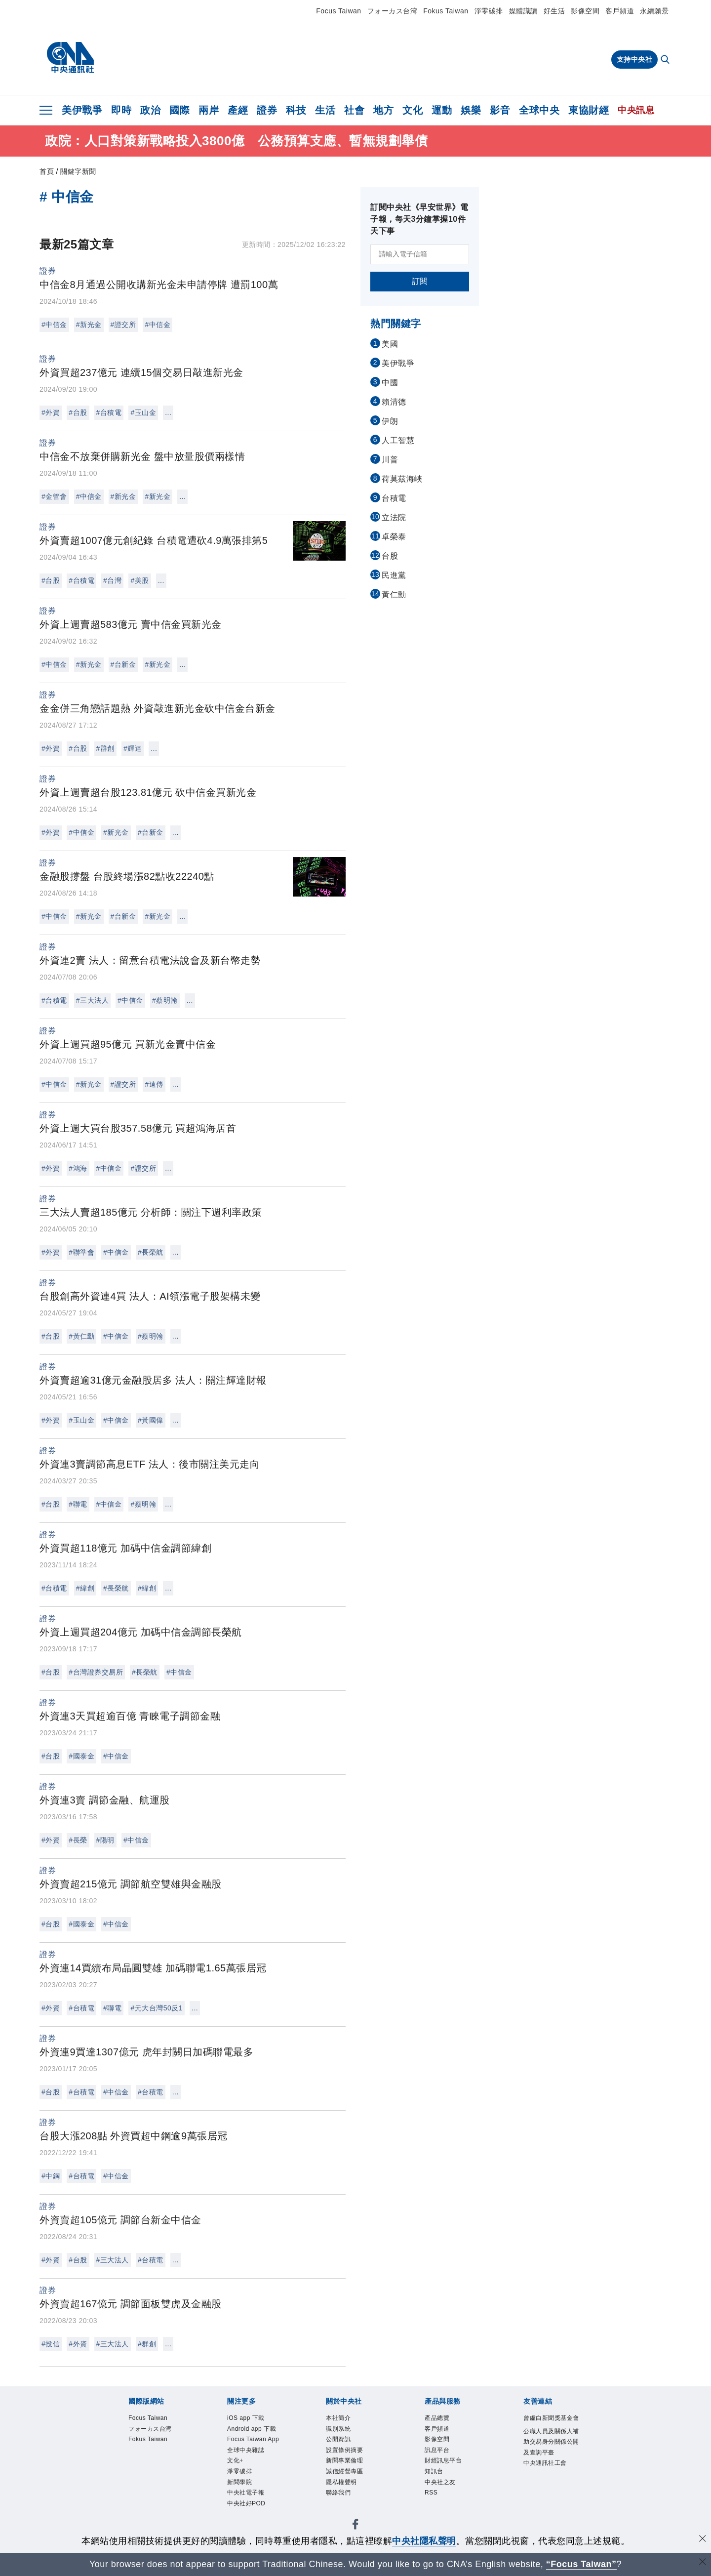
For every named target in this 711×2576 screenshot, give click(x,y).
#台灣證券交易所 (96, 1672)
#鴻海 (78, 1168)
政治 (150, 110)
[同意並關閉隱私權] (702, 2540)
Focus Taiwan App (255, 2441)
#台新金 (123, 664)
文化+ (235, 2464)
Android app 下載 (254, 2430)
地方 (383, 110)
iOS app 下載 (247, 2418)
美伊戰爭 (82, 110)
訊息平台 (438, 2453)
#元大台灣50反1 (156, 2008)
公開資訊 (339, 2441)
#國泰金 (81, 1756)
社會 (354, 110)
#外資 (50, 412)
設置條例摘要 (346, 2453)
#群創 (105, 748)
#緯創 (85, 1588)
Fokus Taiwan (445, 10)
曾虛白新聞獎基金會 (550, 2424)
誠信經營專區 (346, 2476)
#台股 (78, 412)
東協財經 (588, 110)
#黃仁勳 (81, 1336)
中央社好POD (248, 2510)
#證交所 (123, 324)
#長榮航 (150, 1252)
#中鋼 (50, 2176)
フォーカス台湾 (392, 10)
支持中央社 (635, 59)
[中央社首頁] (70, 58)
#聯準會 (81, 1252)
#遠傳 (154, 1084)
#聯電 (78, 1504)
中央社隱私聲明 (424, 2541)
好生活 (554, 10)
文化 (412, 110)
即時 (121, 110)
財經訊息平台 (445, 2464)
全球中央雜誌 (247, 2453)
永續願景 (654, 10)
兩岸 (208, 110)
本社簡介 (339, 2418)
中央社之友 (441, 2487)
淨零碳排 (488, 10)
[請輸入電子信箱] (419, 254)
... (168, 412)
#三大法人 (92, 1000)
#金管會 (54, 496)
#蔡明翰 (165, 1000)
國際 (179, 110)
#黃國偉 (150, 1420)
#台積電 (109, 412)
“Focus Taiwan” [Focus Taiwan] (581, 2564)
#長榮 (78, 1840)
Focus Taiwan (338, 10)
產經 (238, 110)
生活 (325, 110)
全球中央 (539, 110)
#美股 (139, 580)
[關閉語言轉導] (702, 2563)
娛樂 (471, 110)
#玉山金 (143, 412)
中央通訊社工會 (546, 2478)
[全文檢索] (666, 60)
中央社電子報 (247, 2498)
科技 (296, 110)
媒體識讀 (523, 10)
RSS (432, 2498)
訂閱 (420, 281)
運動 (442, 110)
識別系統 (339, 2430)
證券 (267, 110)
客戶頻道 (619, 10)
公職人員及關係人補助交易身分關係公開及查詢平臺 (550, 2455)
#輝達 (132, 748)
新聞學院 (240, 2487)
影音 (500, 110)
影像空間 (585, 10)
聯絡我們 (339, 2498)
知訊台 (435, 2476)
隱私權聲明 (342, 2487)
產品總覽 (438, 2418)
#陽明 (105, 1840)
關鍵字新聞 (78, 171)
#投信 (50, 2344)
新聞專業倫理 (346, 2464)
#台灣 (112, 580)
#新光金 (89, 324)
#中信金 (54, 324)
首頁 (47, 171)
